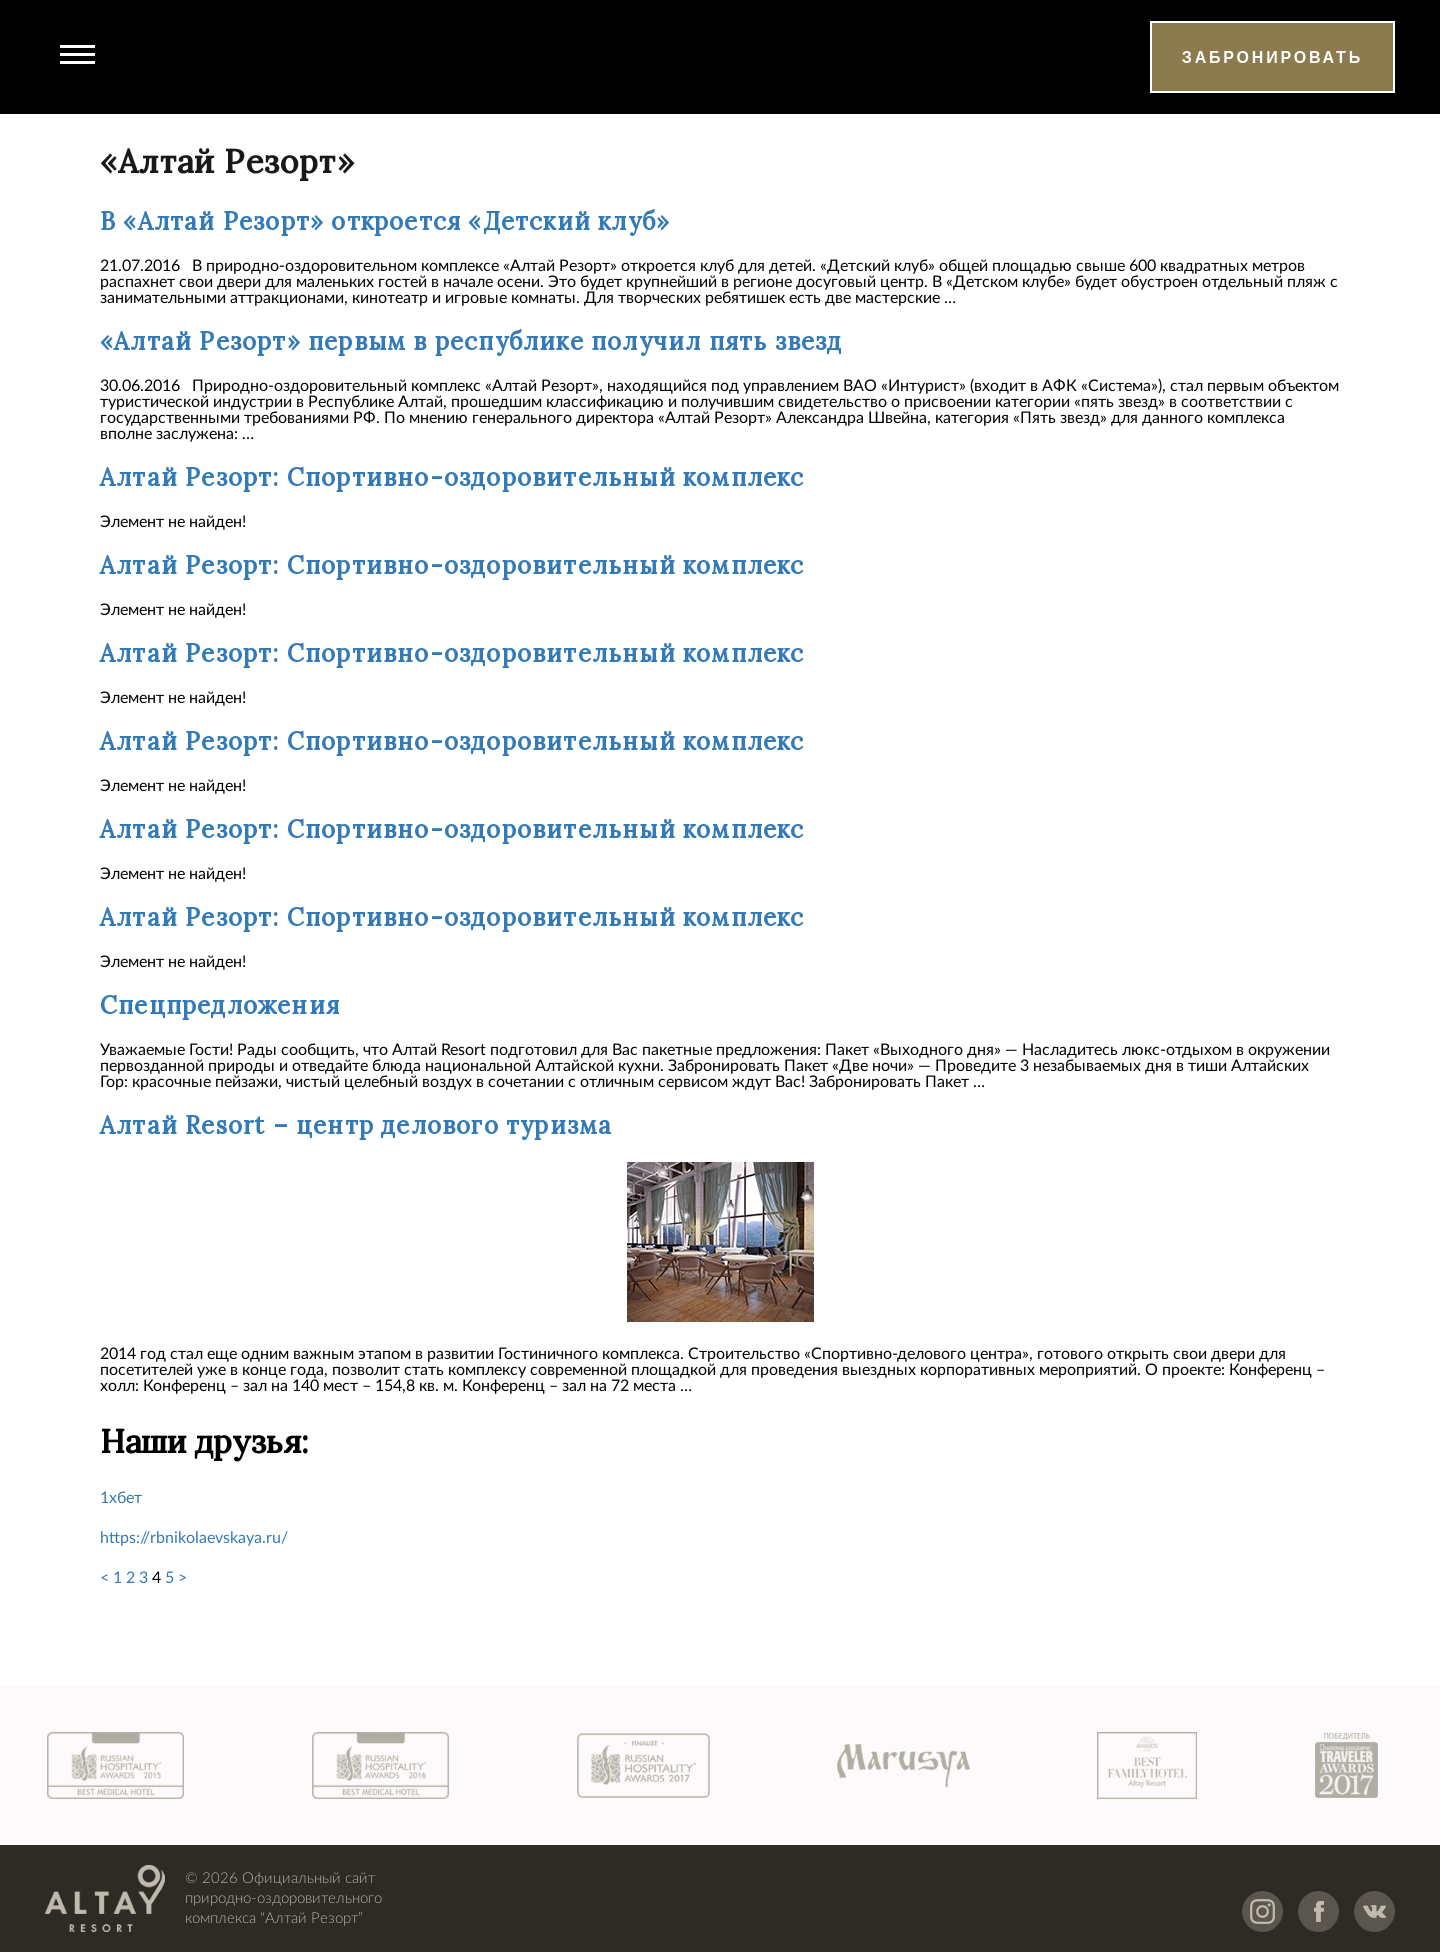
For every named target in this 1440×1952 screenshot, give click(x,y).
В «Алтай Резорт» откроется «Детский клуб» (385, 221)
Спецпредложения (220, 1005)
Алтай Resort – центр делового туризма (356, 1125)
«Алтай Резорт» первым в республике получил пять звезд (471, 341)
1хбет (121, 1498)
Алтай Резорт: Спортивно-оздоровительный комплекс (452, 477)
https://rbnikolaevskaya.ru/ (194, 1538)
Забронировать (1272, 57)
